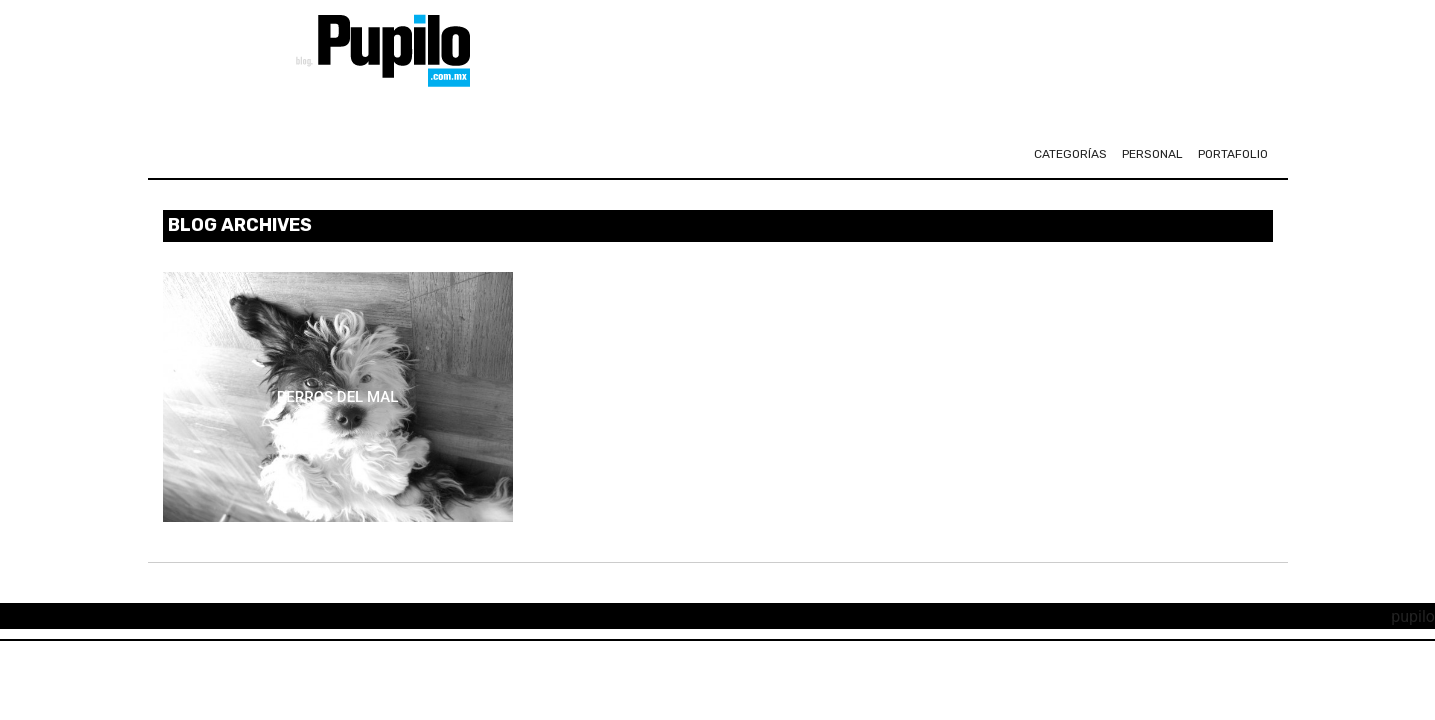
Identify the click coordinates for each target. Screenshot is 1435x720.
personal (1152, 154)
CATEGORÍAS (1070, 154)
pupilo (1413, 616)
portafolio (1233, 154)
